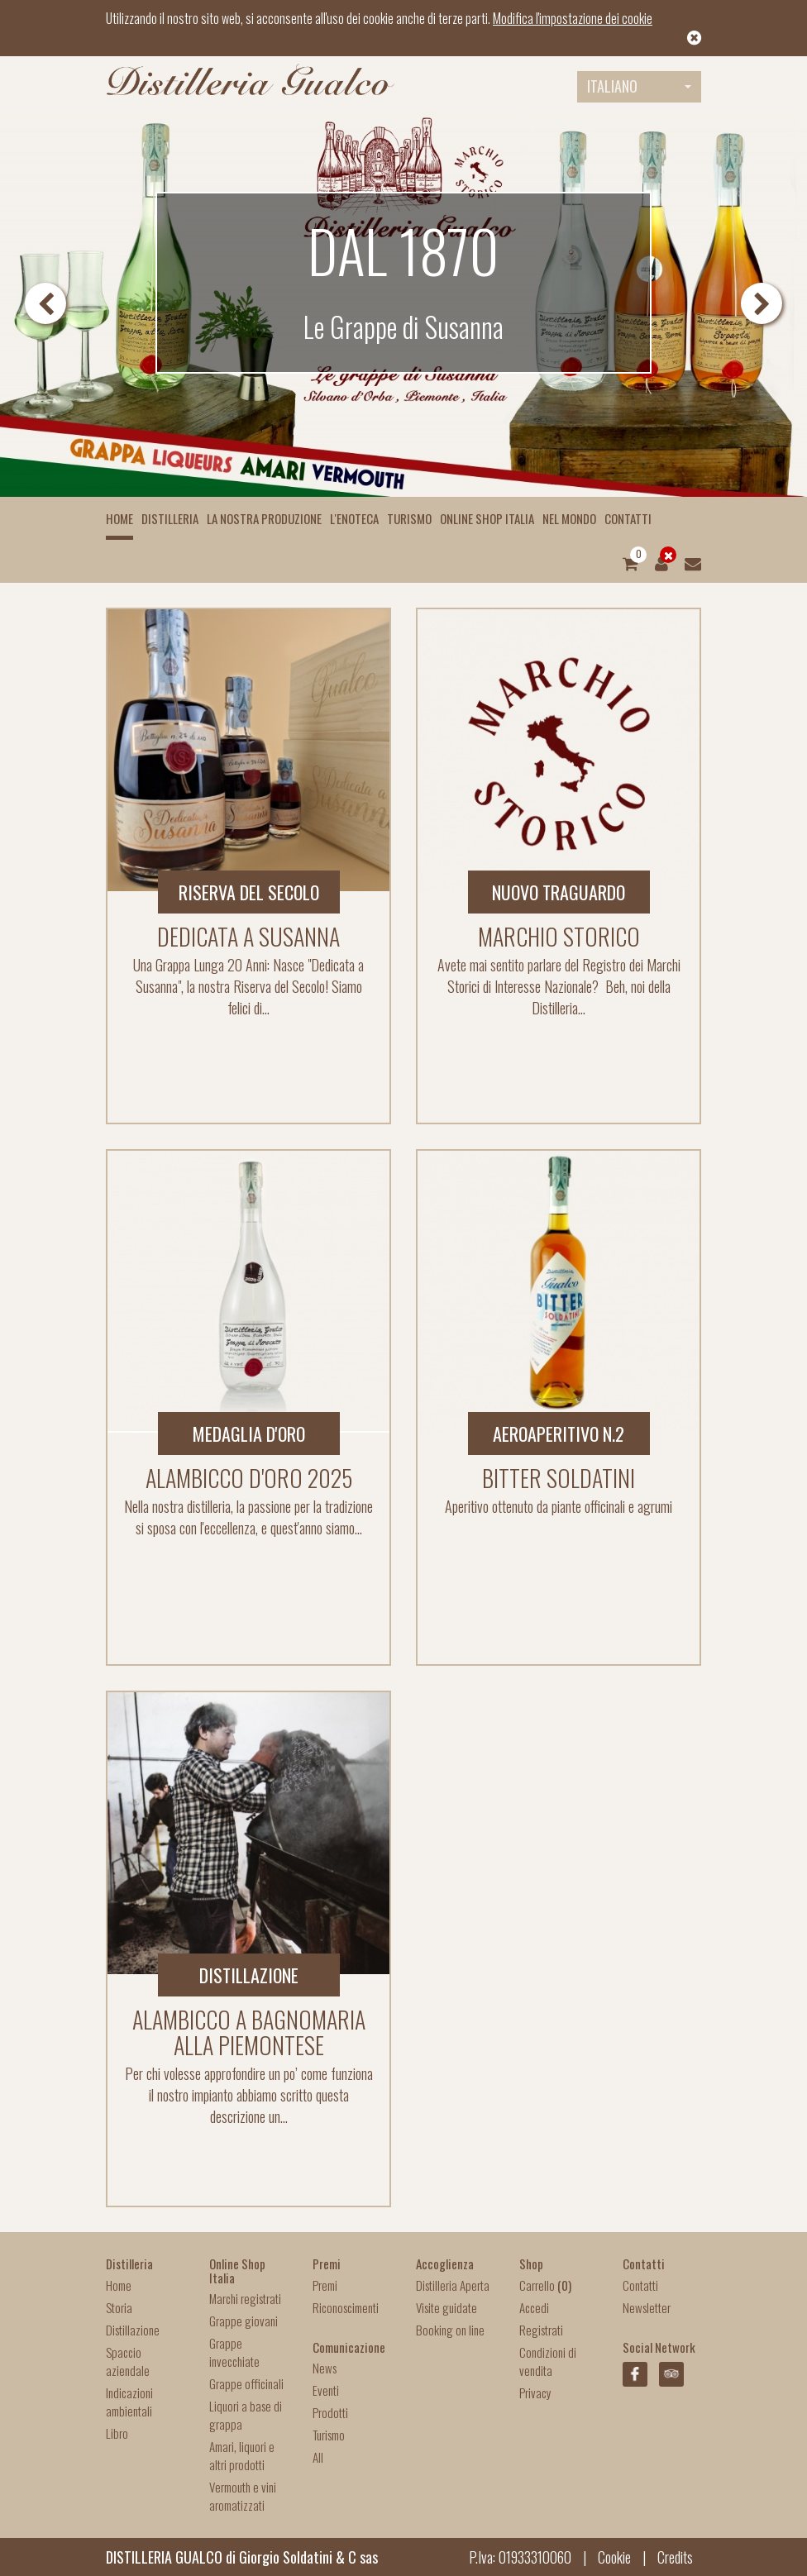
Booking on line (450, 2330)
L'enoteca (354, 518)
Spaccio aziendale (128, 2361)
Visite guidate (446, 2307)
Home (119, 518)
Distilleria (169, 518)
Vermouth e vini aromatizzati (242, 2496)
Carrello (545, 2285)
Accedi (534, 2307)
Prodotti (330, 2412)
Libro (117, 2433)
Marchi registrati (245, 2298)
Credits (675, 2557)
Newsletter (647, 2307)
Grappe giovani (243, 2320)
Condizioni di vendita (547, 2361)
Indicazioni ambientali (129, 2401)
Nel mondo (569, 518)
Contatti (628, 518)
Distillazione (133, 2330)
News (325, 2368)
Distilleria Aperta (452, 2285)
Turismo (409, 518)
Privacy (535, 2392)
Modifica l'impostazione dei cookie (572, 18)
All (318, 2457)
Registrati (541, 2330)
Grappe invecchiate (234, 2352)
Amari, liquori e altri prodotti (242, 2455)
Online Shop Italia (487, 518)
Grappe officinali (246, 2383)
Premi (325, 2285)
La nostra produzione (264, 518)
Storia (119, 2307)
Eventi (326, 2390)
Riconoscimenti (346, 2307)
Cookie (614, 2557)
